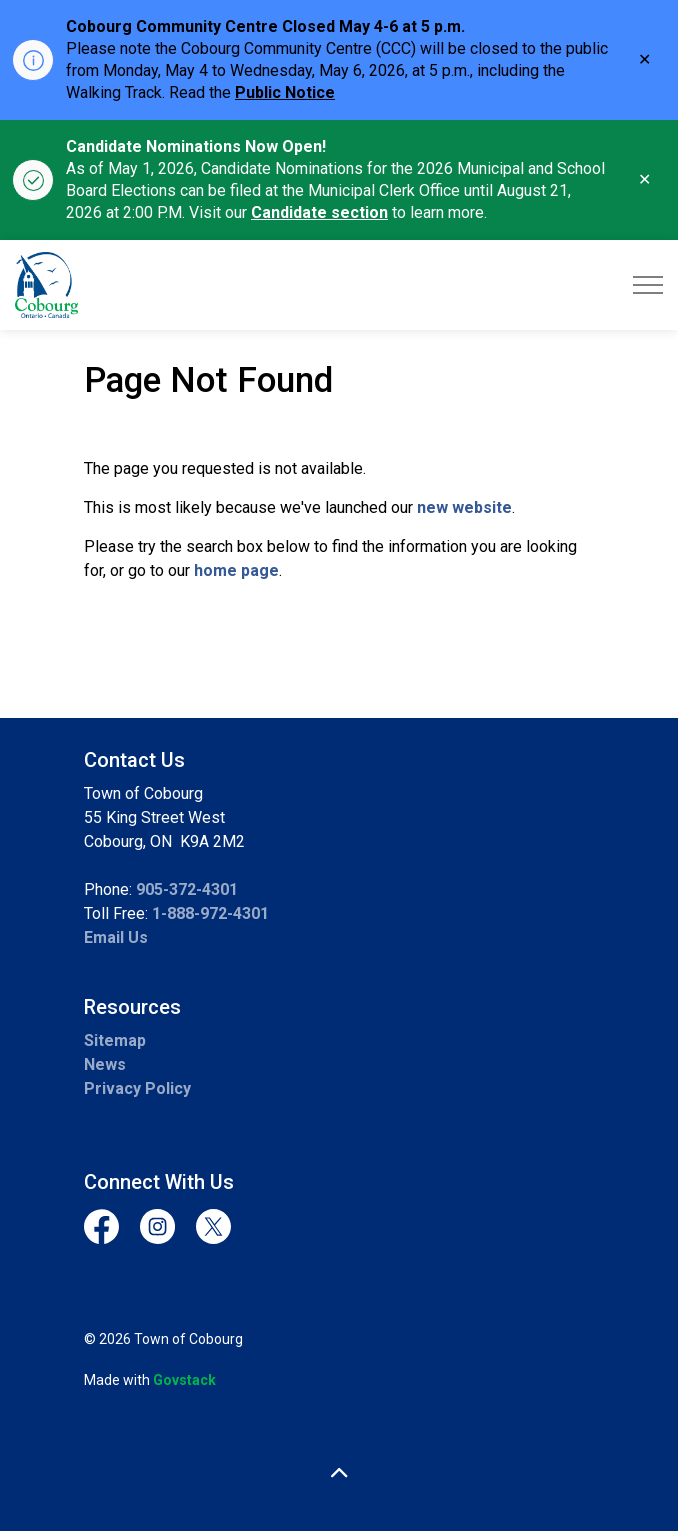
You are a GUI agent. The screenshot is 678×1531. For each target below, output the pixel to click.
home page (236, 570)
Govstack (184, 1380)
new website (464, 507)
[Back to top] (339, 1473)
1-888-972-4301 (210, 913)
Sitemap (115, 1040)
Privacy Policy (137, 1088)
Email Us (116, 937)
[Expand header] (648, 285)
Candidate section (319, 212)
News (105, 1064)
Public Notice (285, 92)
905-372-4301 (187, 889)
